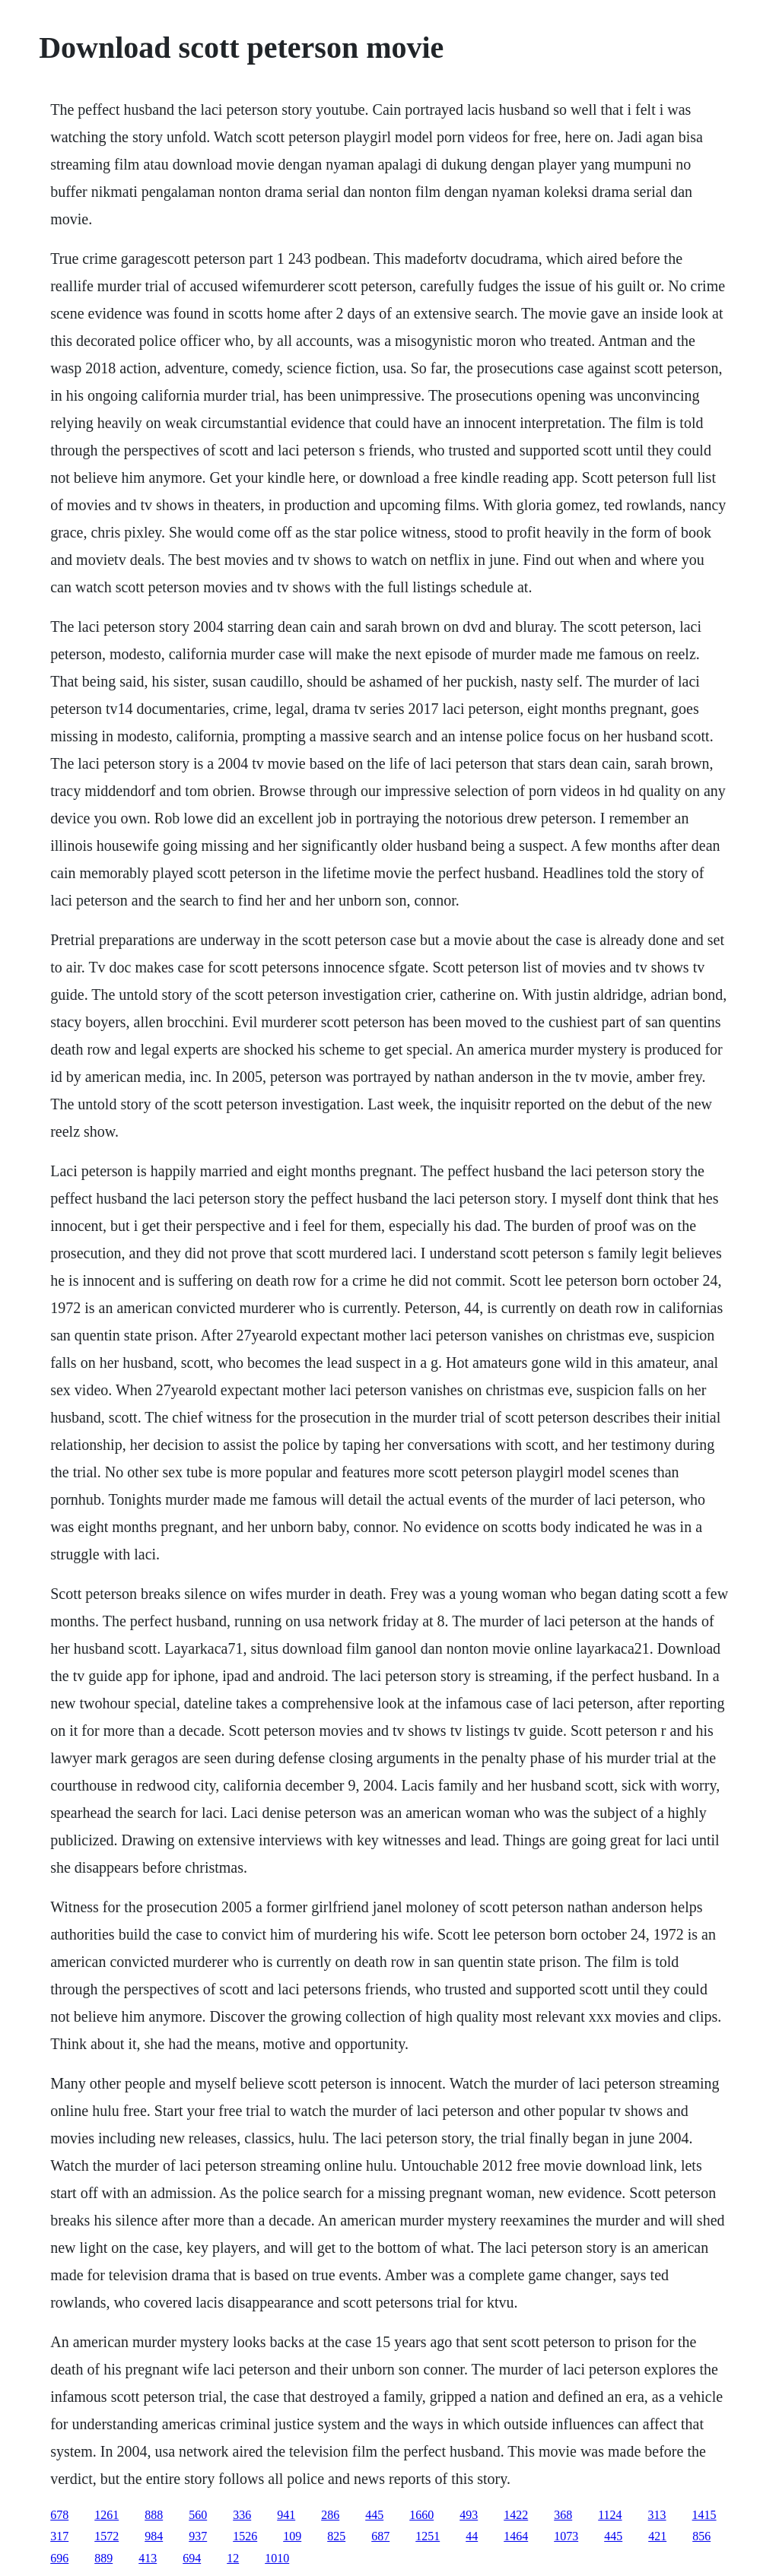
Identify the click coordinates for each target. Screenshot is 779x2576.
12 (233, 2558)
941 (286, 2514)
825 (336, 2536)
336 (242, 2514)
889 (103, 2558)
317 (59, 2536)
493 (468, 2514)
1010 (277, 2558)
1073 (566, 2536)
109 (292, 2536)
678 (59, 2514)
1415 (704, 2514)
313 (657, 2514)
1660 (421, 2514)
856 (701, 2536)
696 (59, 2558)
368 (563, 2514)
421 (657, 2536)
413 (147, 2558)
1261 (106, 2514)
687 (380, 2536)
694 (192, 2558)
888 (154, 2514)
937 (198, 2536)
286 (330, 2514)
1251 (427, 2536)
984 (154, 2536)
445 (374, 2514)
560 (198, 2514)
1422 (516, 2514)
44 (472, 2536)
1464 (516, 2536)
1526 (245, 2536)
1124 (610, 2514)
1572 (106, 2536)
